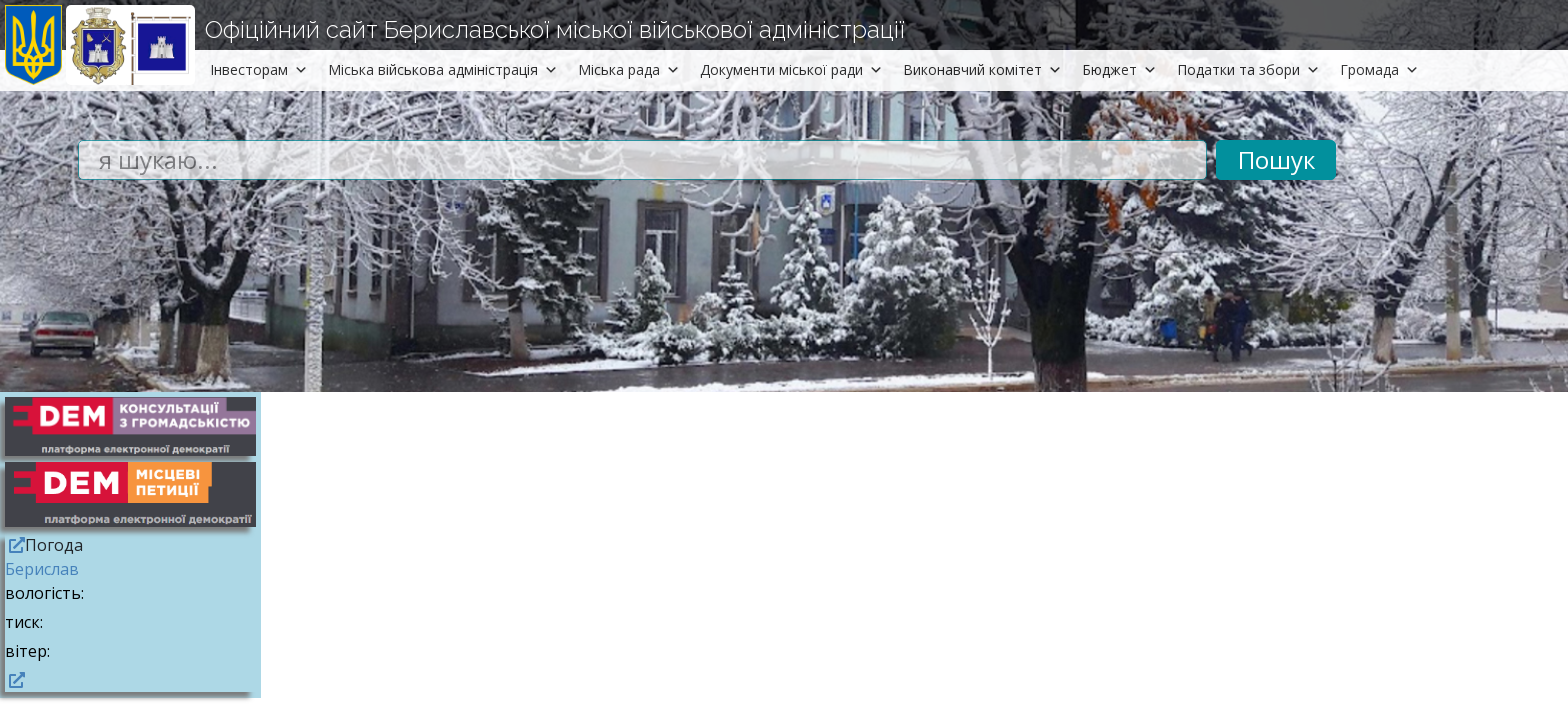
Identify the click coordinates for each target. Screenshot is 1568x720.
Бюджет (1119, 69)
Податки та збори (1248, 69)
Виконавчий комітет (982, 69)
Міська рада (629, 69)
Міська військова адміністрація (443, 69)
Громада (1379, 69)
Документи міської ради (791, 69)
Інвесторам (259, 69)
